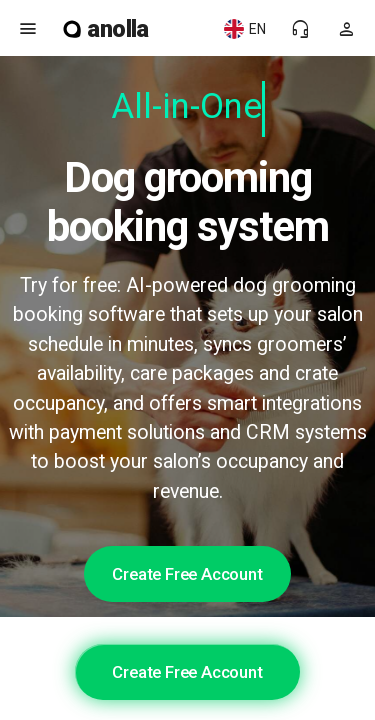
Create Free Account (187, 574)
